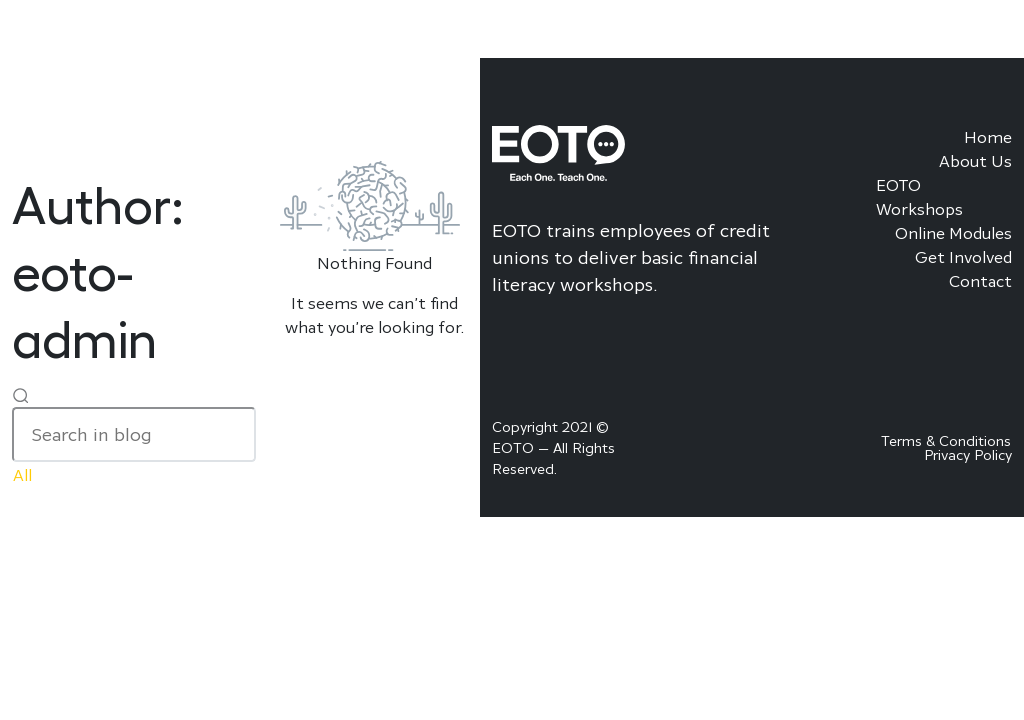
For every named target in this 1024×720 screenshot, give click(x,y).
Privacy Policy (968, 454)
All (22, 475)
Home (988, 137)
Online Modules (953, 233)
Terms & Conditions (946, 440)
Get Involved (963, 257)
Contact (980, 281)
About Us (975, 161)
